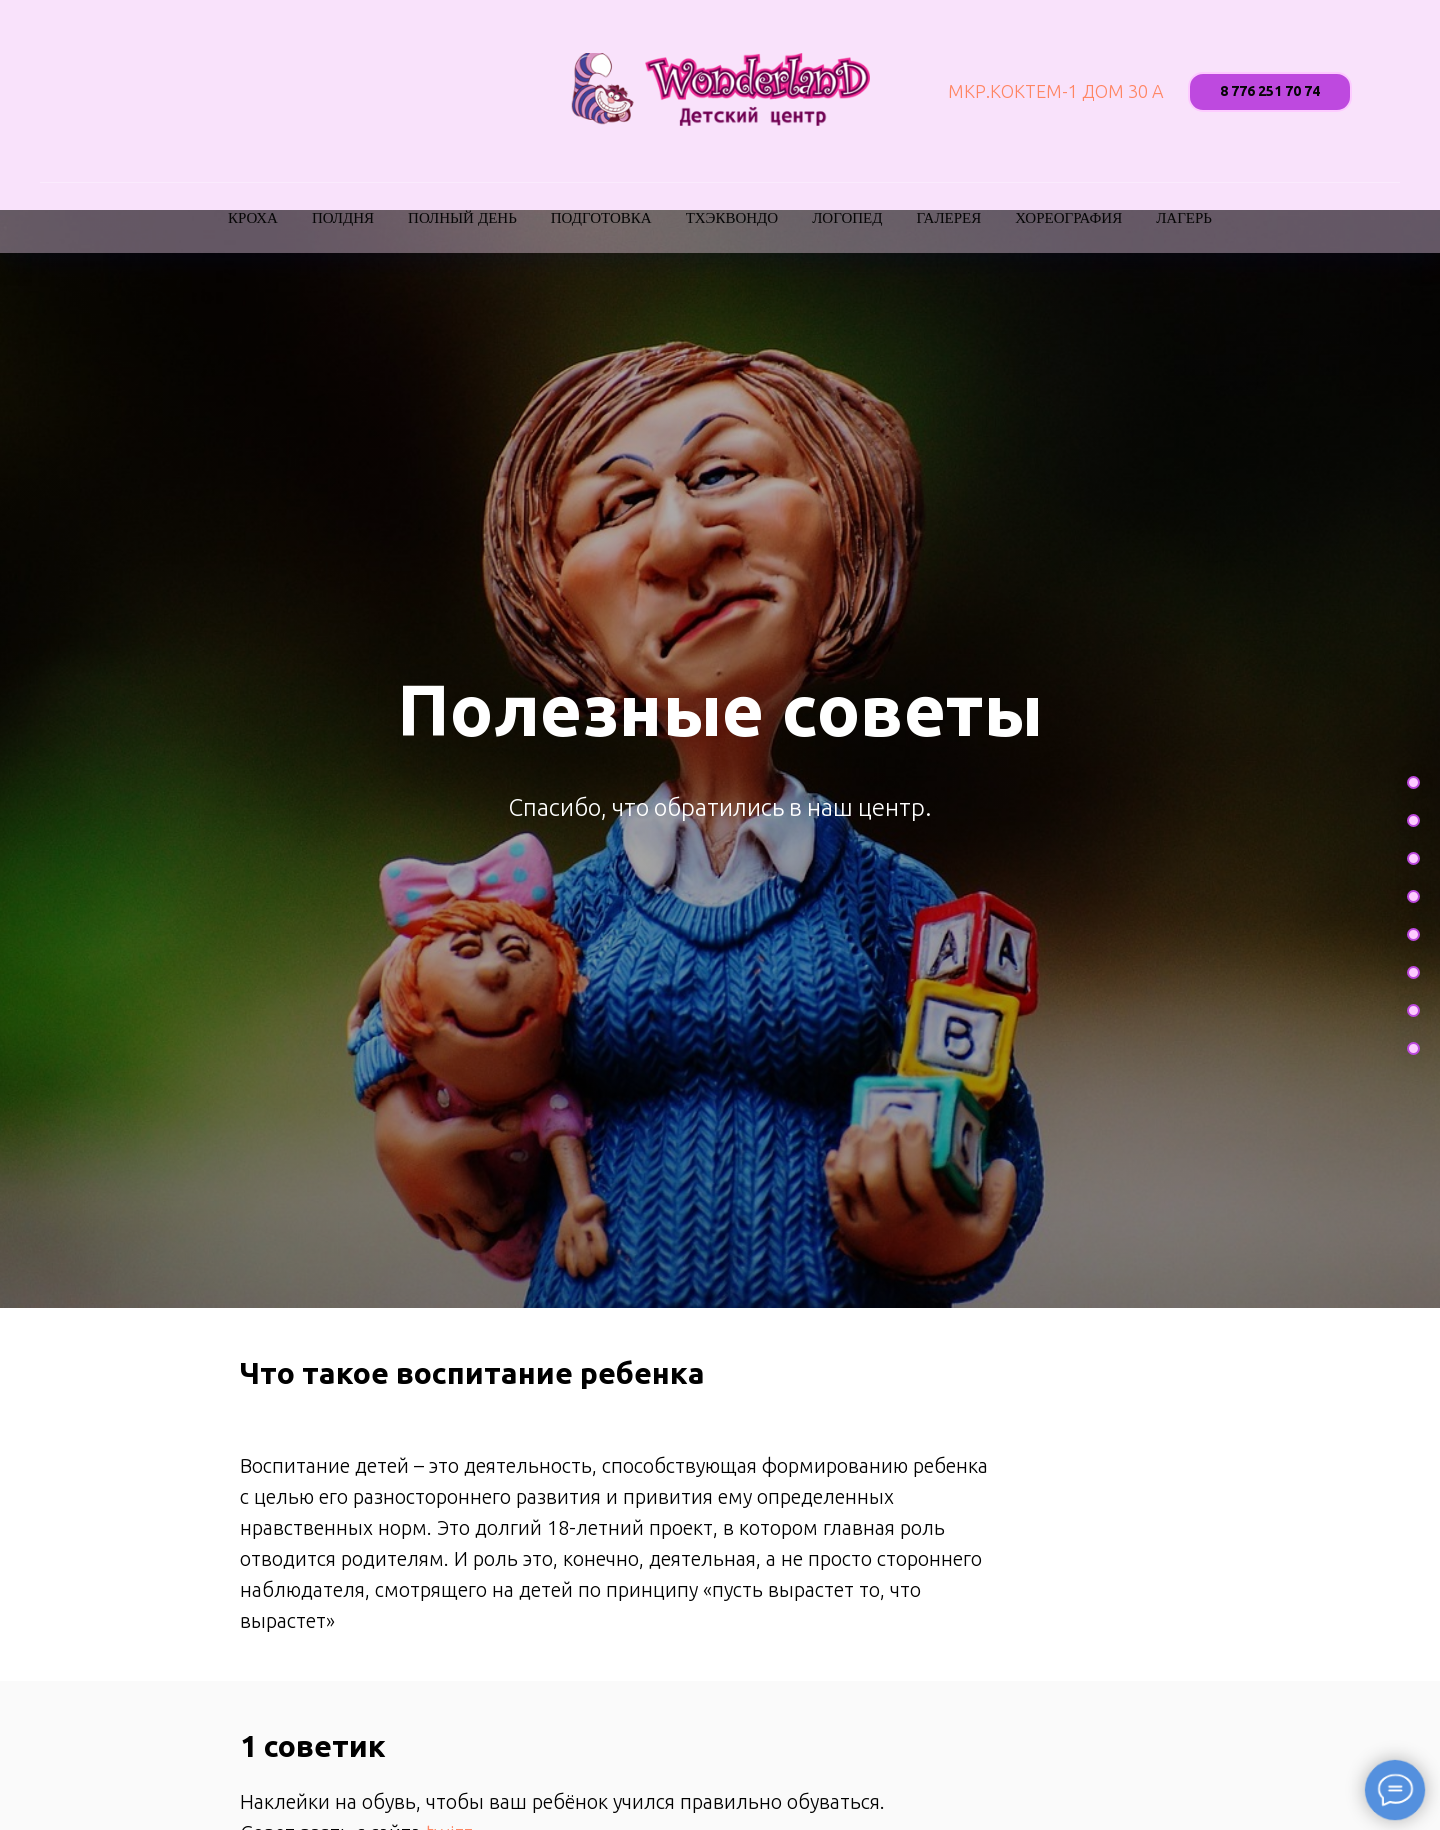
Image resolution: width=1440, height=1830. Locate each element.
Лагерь (1184, 217)
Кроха (253, 217)
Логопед (847, 217)
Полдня (343, 217)
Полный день (462, 217)
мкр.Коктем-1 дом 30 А (1056, 91)
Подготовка (601, 217)
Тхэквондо (732, 217)
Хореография (1068, 217)
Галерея (949, 217)
